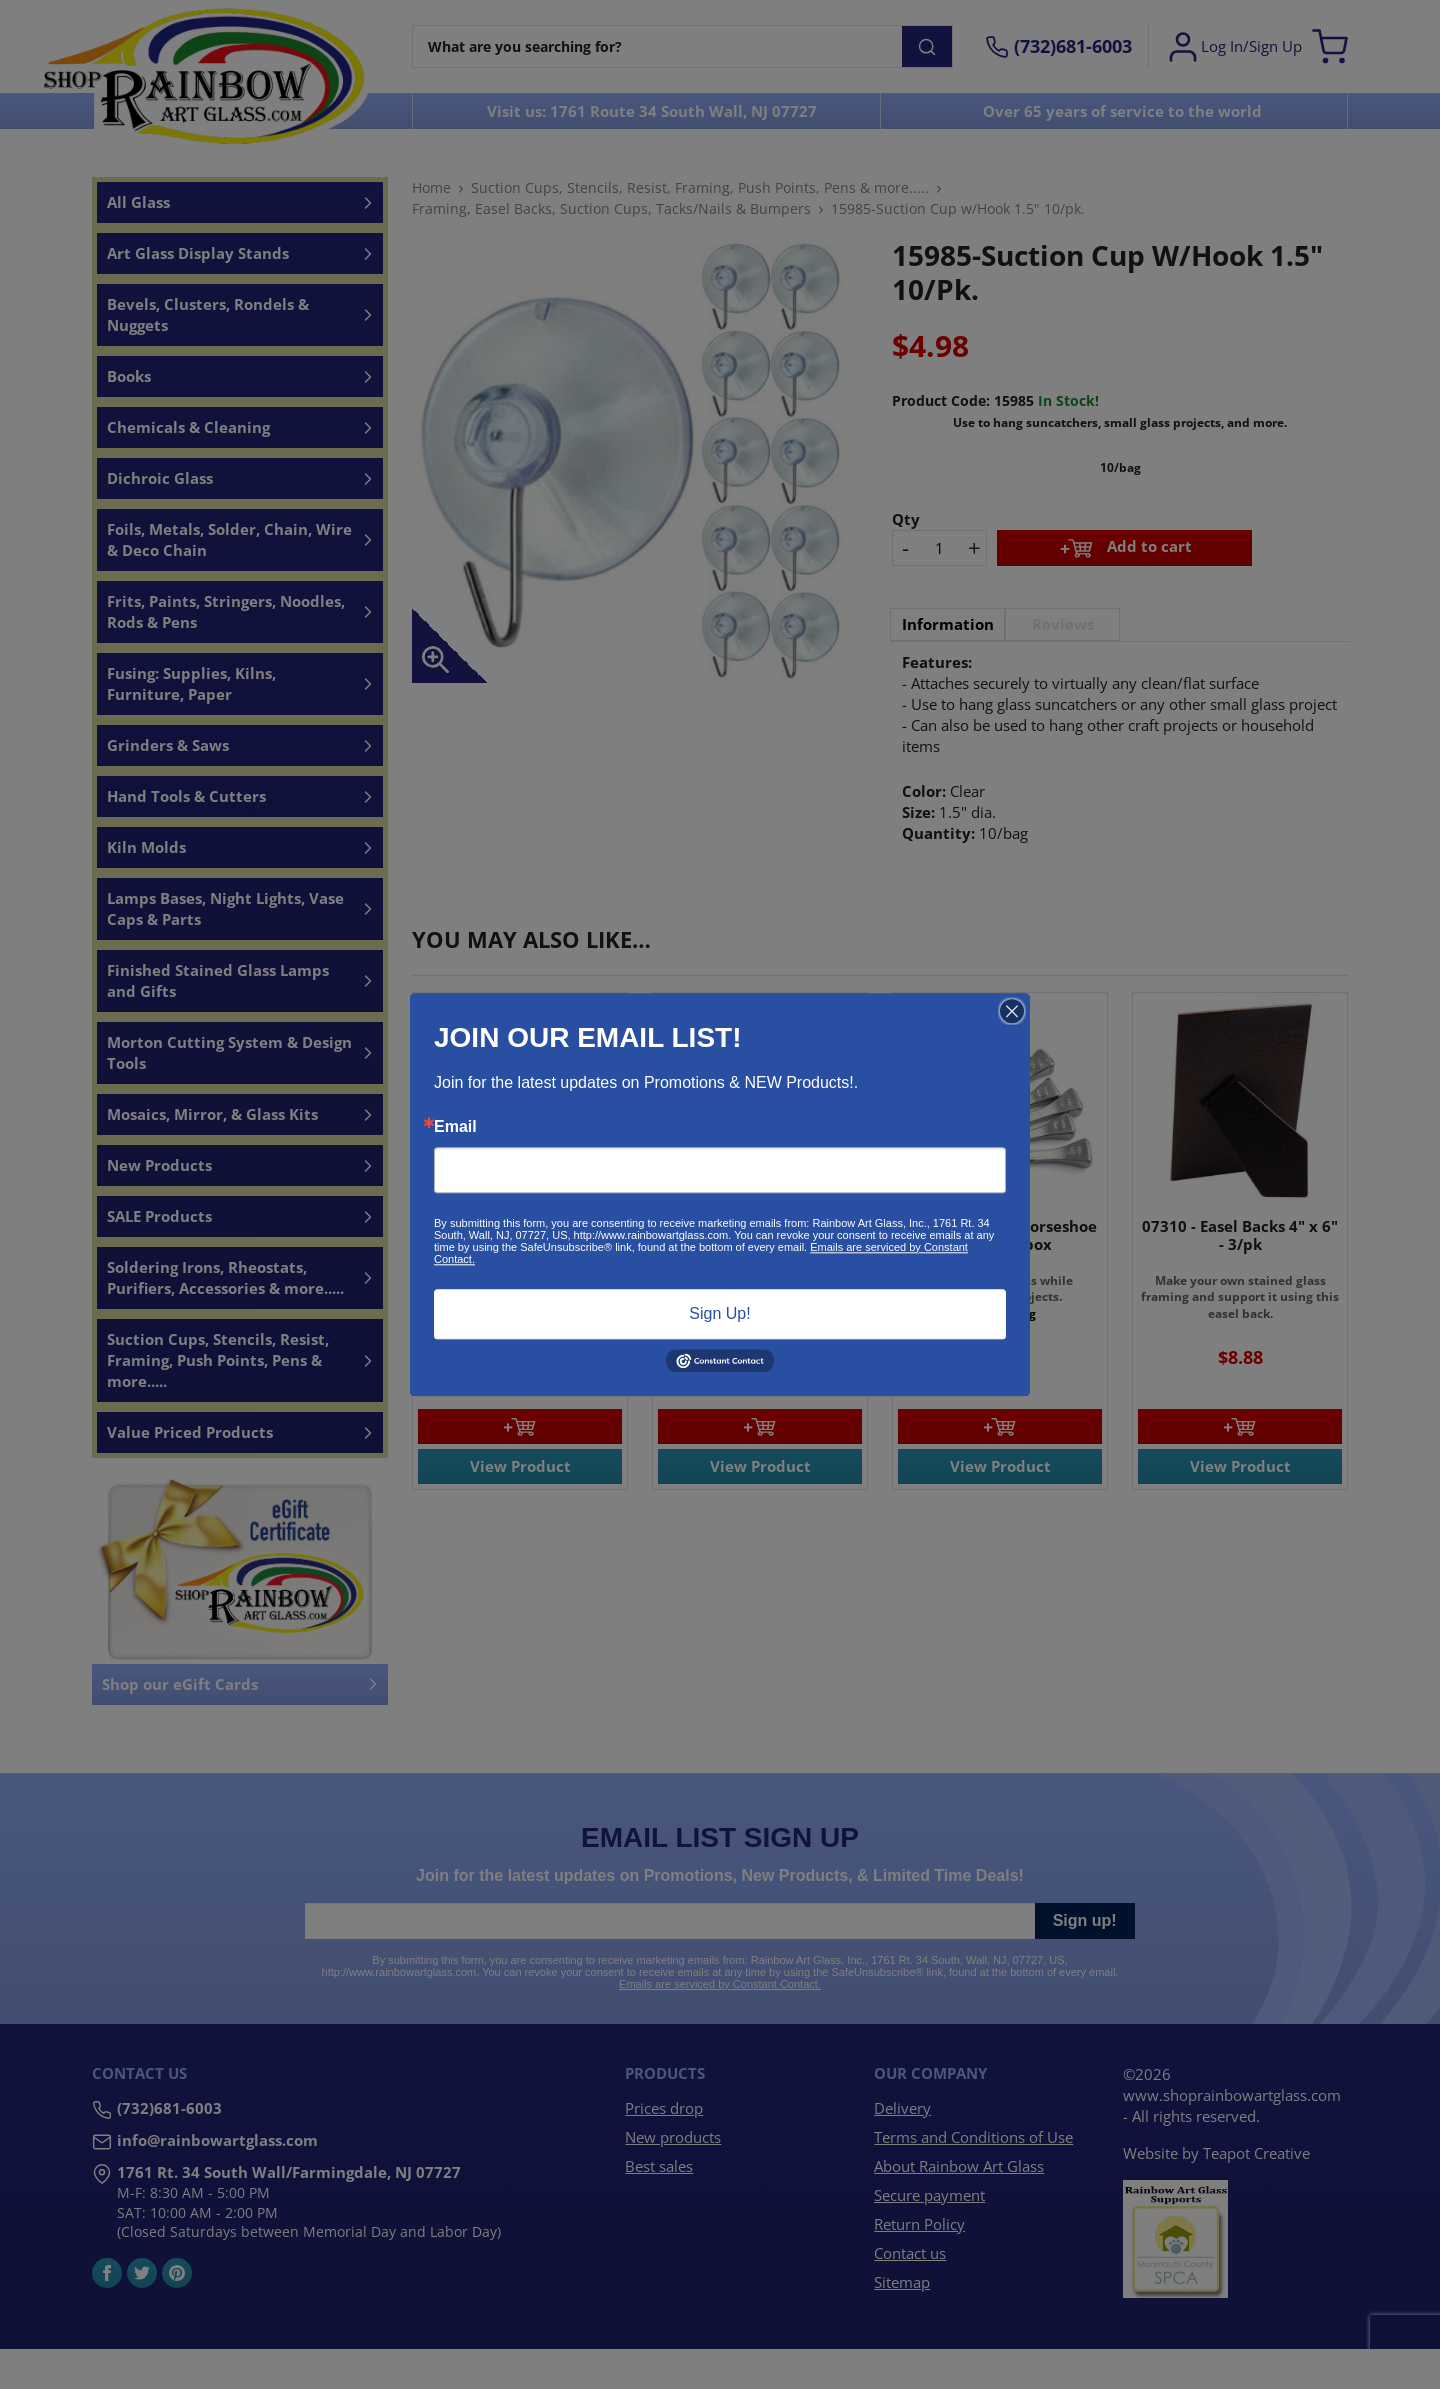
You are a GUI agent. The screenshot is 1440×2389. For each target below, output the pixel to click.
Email (455, 1127)
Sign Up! (719, 1313)
